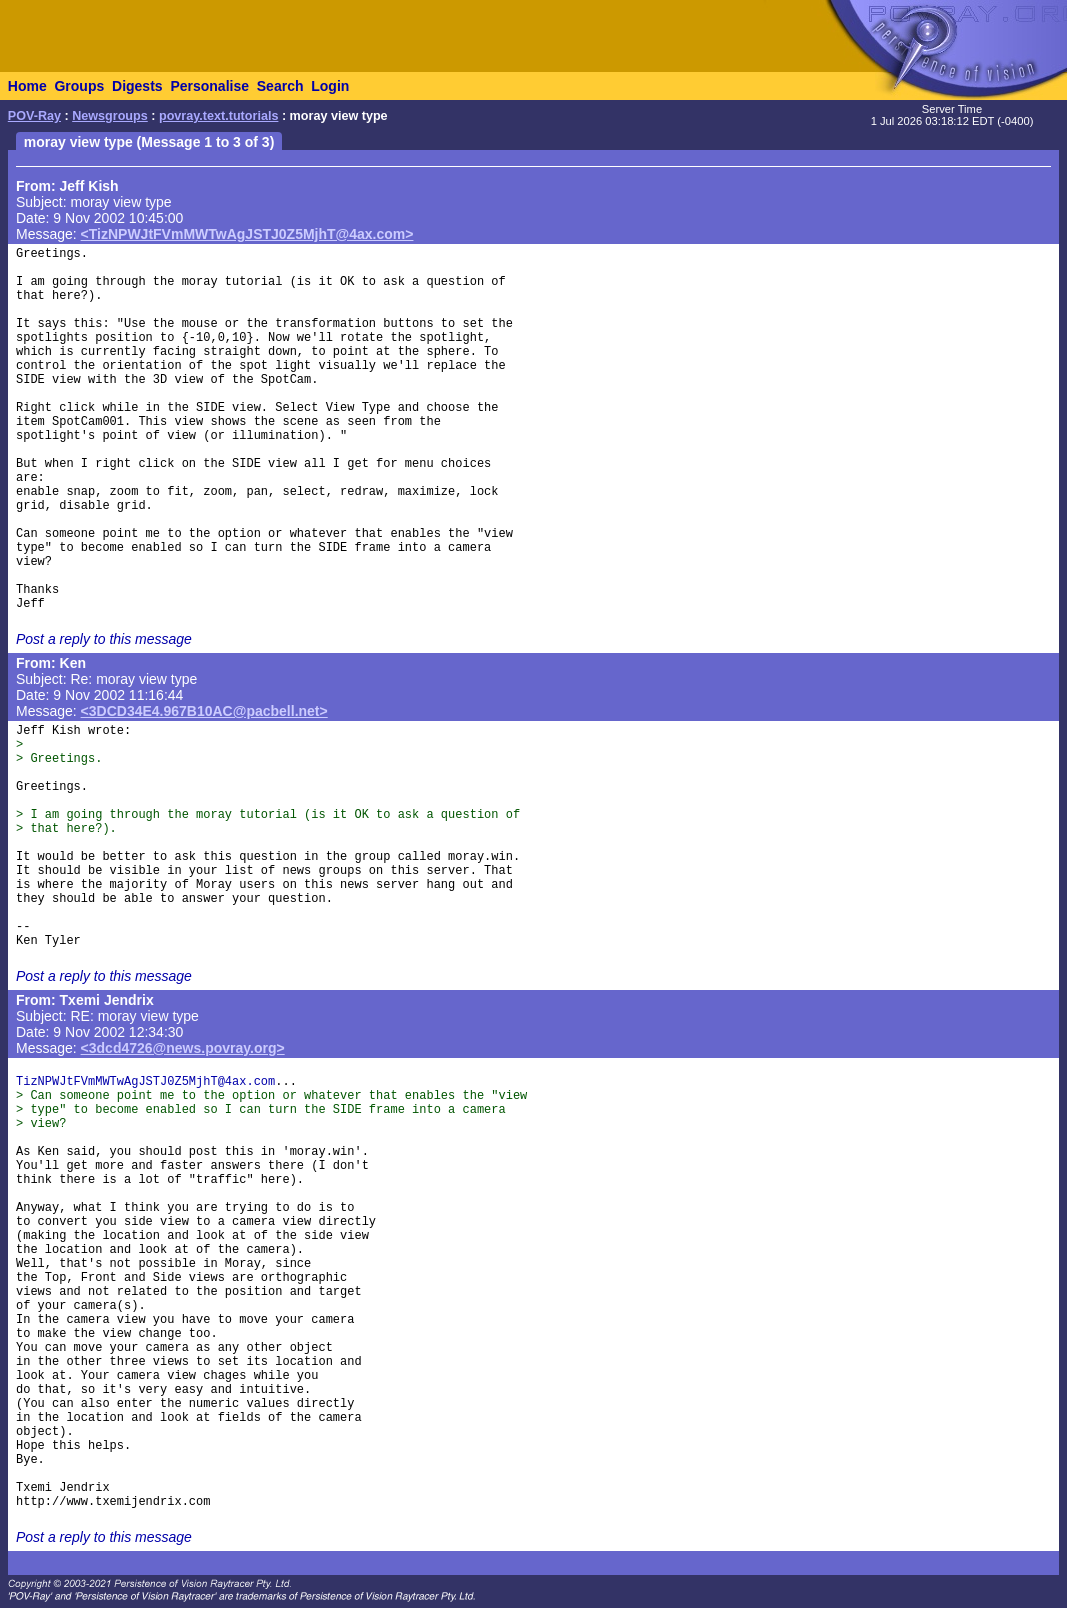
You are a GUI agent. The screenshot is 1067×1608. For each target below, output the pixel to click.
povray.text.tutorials (218, 116)
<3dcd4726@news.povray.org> (183, 1048)
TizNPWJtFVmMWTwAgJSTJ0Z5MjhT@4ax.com (145, 1082)
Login (330, 86)
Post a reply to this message (104, 639)
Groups (79, 86)
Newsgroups (110, 116)
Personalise (209, 86)
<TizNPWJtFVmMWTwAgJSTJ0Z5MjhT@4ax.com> (247, 234)
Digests (137, 86)
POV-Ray (34, 116)
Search (280, 86)
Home (27, 86)
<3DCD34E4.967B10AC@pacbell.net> (204, 711)
